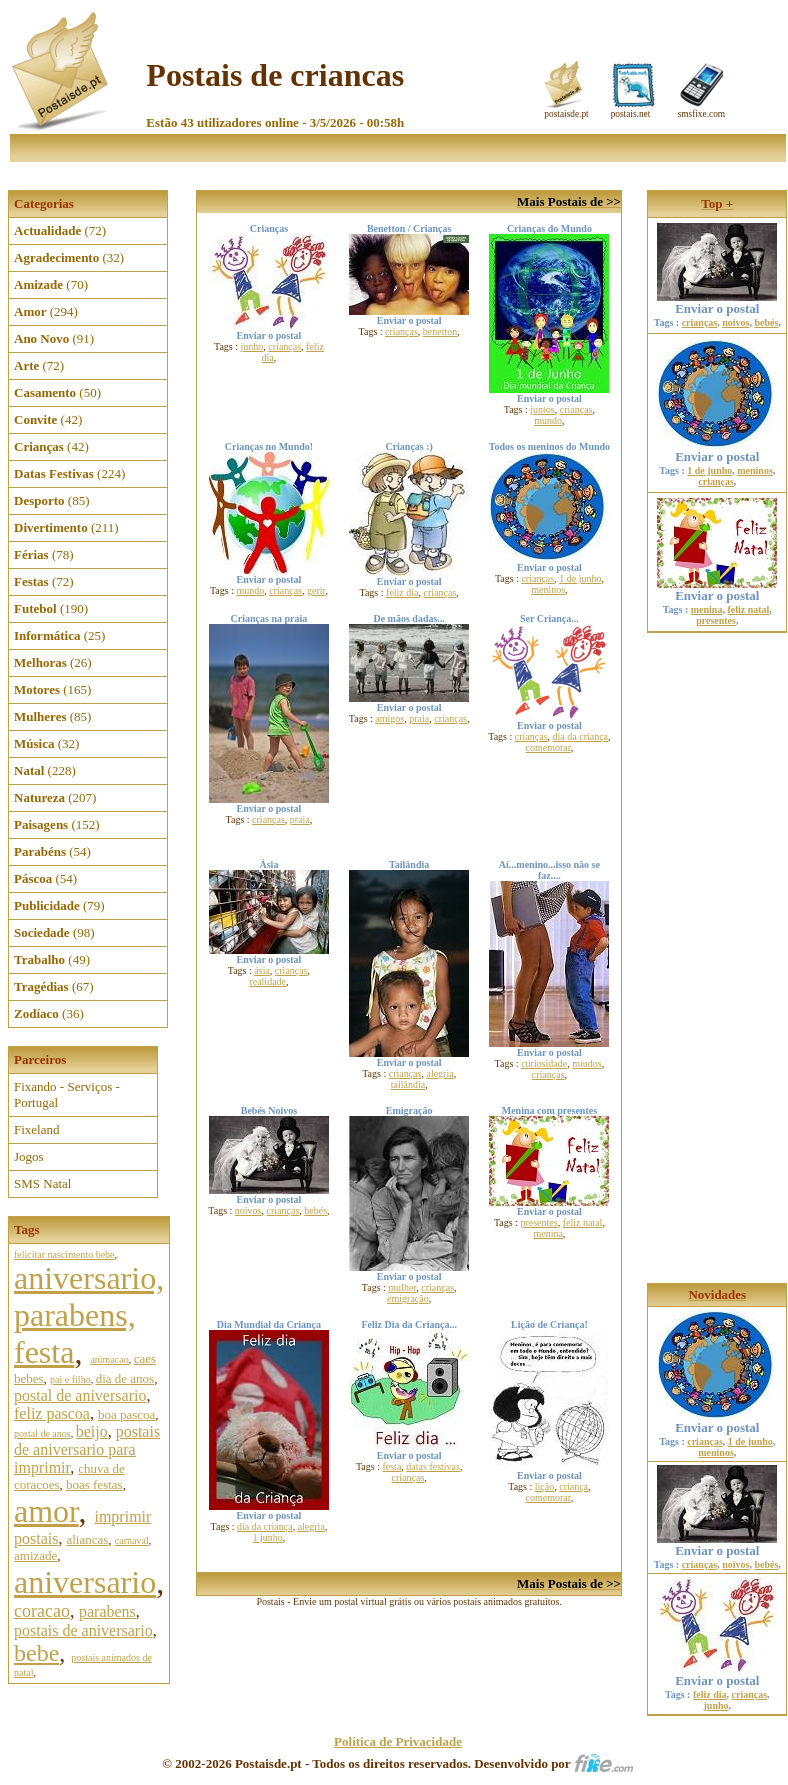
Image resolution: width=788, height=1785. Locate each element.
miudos (586, 1063)
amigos (389, 718)
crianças (284, 346)
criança (573, 1486)
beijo (92, 1431)
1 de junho (580, 578)
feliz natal (583, 1222)
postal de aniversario (80, 1395)
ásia (262, 970)
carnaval (132, 1540)
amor (46, 1511)
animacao (109, 1359)
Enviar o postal (717, 302)
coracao (42, 1611)
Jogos (29, 1156)
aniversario (85, 1582)
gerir (316, 590)
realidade (267, 981)
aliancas (87, 1539)
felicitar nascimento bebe (64, 1254)
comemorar (548, 747)
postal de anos (42, 1433)
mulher (402, 1287)
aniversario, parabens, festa (89, 1315)
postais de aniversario (83, 1630)
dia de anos (125, 1378)
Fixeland (37, 1129)
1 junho (268, 1537)
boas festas (94, 1484)
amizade (35, 1555)
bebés (315, 1210)
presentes (538, 1222)
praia (300, 819)
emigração (408, 1298)
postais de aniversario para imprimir (87, 1449)
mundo (548, 420)
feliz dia (402, 592)
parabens (107, 1611)
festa (391, 1466)
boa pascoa (126, 1414)
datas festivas (433, 1466)
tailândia (408, 1084)
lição (544, 1486)
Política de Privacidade (398, 1741)
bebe (36, 1653)
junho (252, 346)
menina (547, 1233)
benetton (440, 331)
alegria (439, 1073)
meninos (548, 589)
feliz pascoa (52, 1413)
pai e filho (70, 1379)
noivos (248, 1210)
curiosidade (544, 1063)
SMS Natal (42, 1183)
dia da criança (581, 736)
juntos (542, 409)
